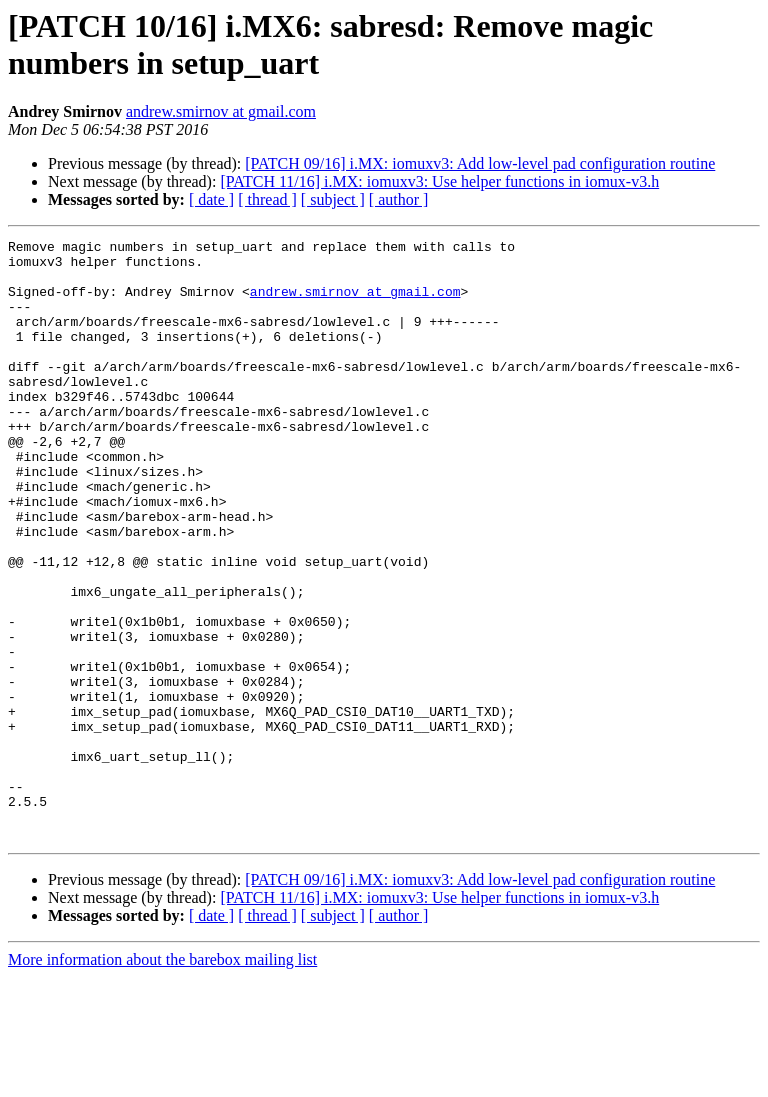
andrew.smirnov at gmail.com (221, 111)
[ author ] (399, 199)
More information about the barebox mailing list (162, 1079)
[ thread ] (267, 199)
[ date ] (211, 199)
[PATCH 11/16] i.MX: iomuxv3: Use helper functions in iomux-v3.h (439, 181)
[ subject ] (333, 199)
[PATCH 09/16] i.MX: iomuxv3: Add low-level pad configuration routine (480, 163)
